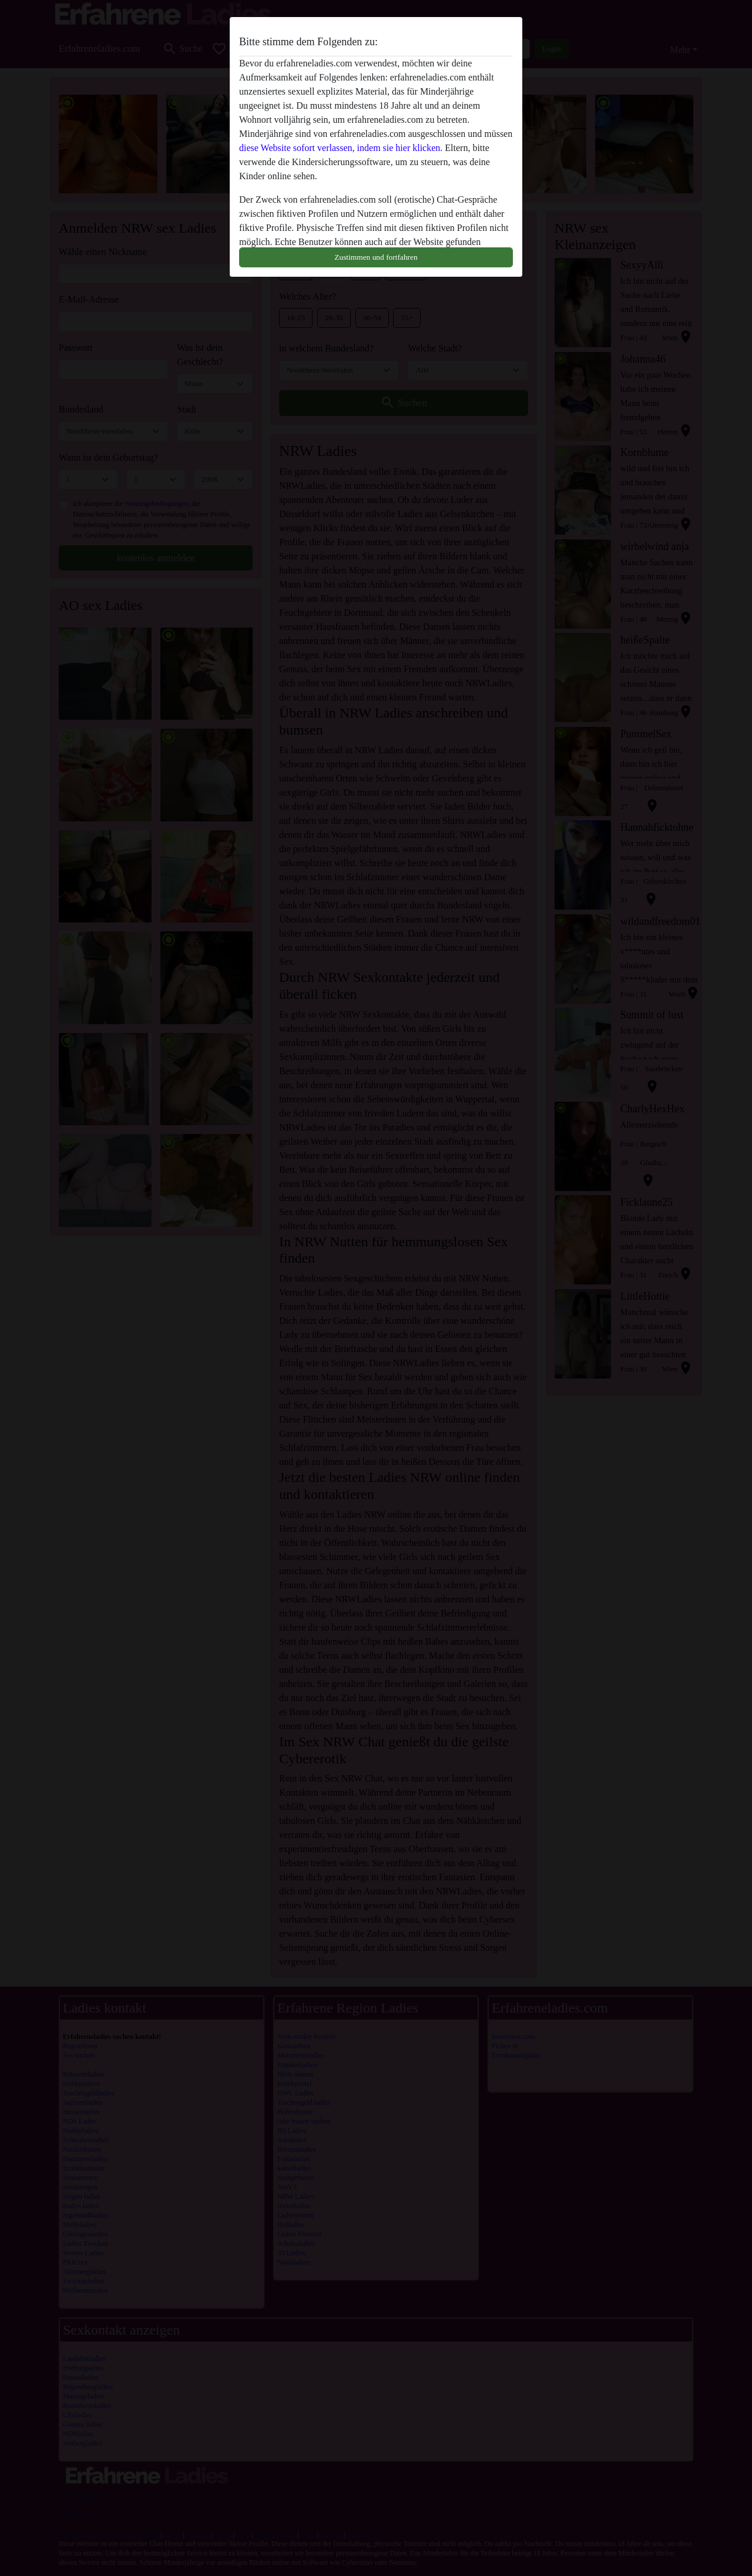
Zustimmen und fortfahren (375, 257)
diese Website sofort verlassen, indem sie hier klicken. (340, 148)
